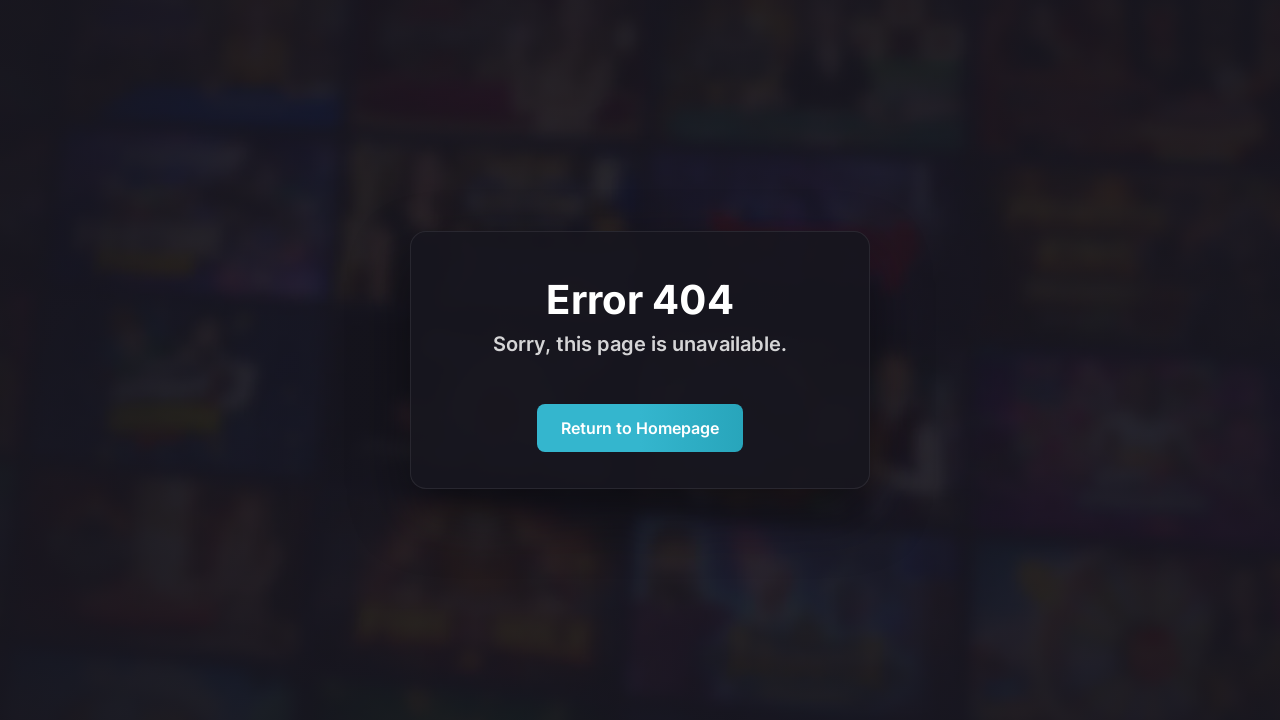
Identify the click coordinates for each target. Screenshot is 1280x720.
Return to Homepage (640, 428)
